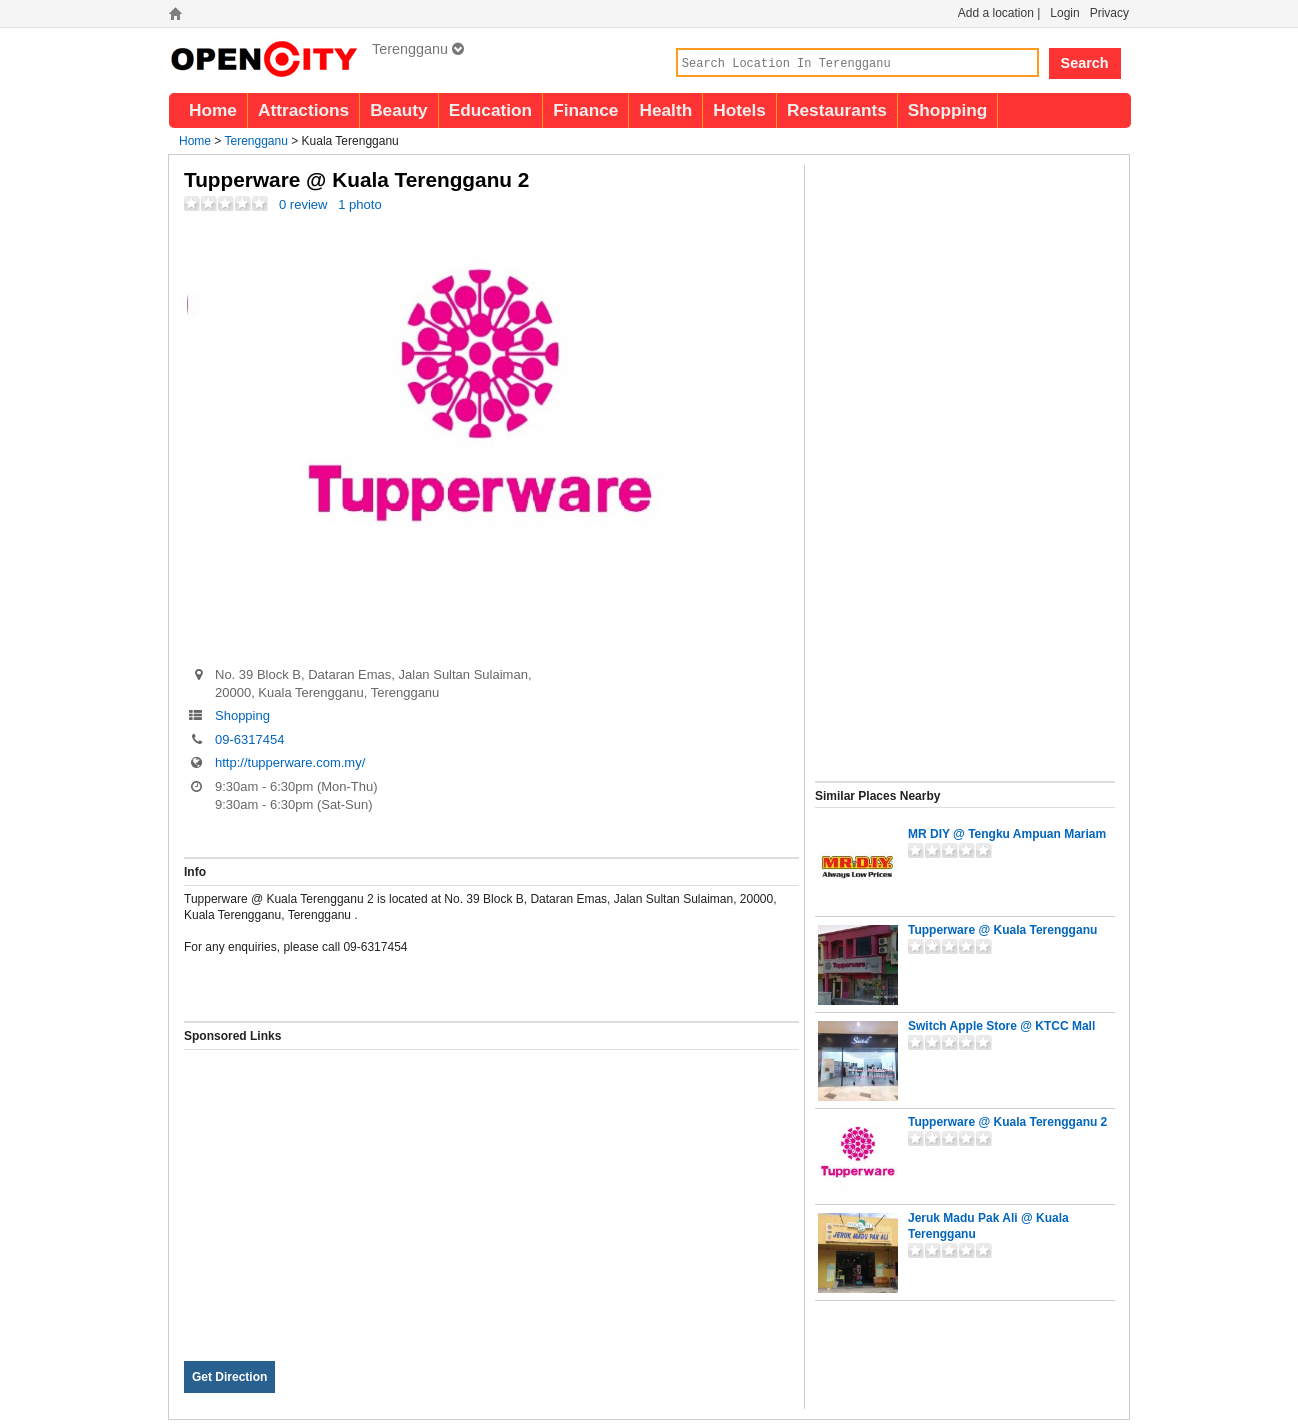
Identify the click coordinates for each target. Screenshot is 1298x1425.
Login (1064, 13)
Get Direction (229, 1377)
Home (213, 110)
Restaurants (837, 110)
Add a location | (999, 13)
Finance (585, 110)
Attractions (303, 110)
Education (490, 110)
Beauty (399, 110)
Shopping (948, 110)
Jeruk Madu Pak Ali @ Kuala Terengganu (988, 1226)
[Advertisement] (491, 1190)
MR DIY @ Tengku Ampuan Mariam (1007, 834)
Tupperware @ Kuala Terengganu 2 (1007, 1122)
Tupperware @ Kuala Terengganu (1002, 930)
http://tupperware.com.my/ (290, 762)
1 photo (359, 204)
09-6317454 (249, 739)
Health (665, 110)
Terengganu (418, 49)
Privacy (1109, 13)
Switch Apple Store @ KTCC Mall (1001, 1026)
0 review (303, 204)
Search (1085, 63)
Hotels (739, 110)
